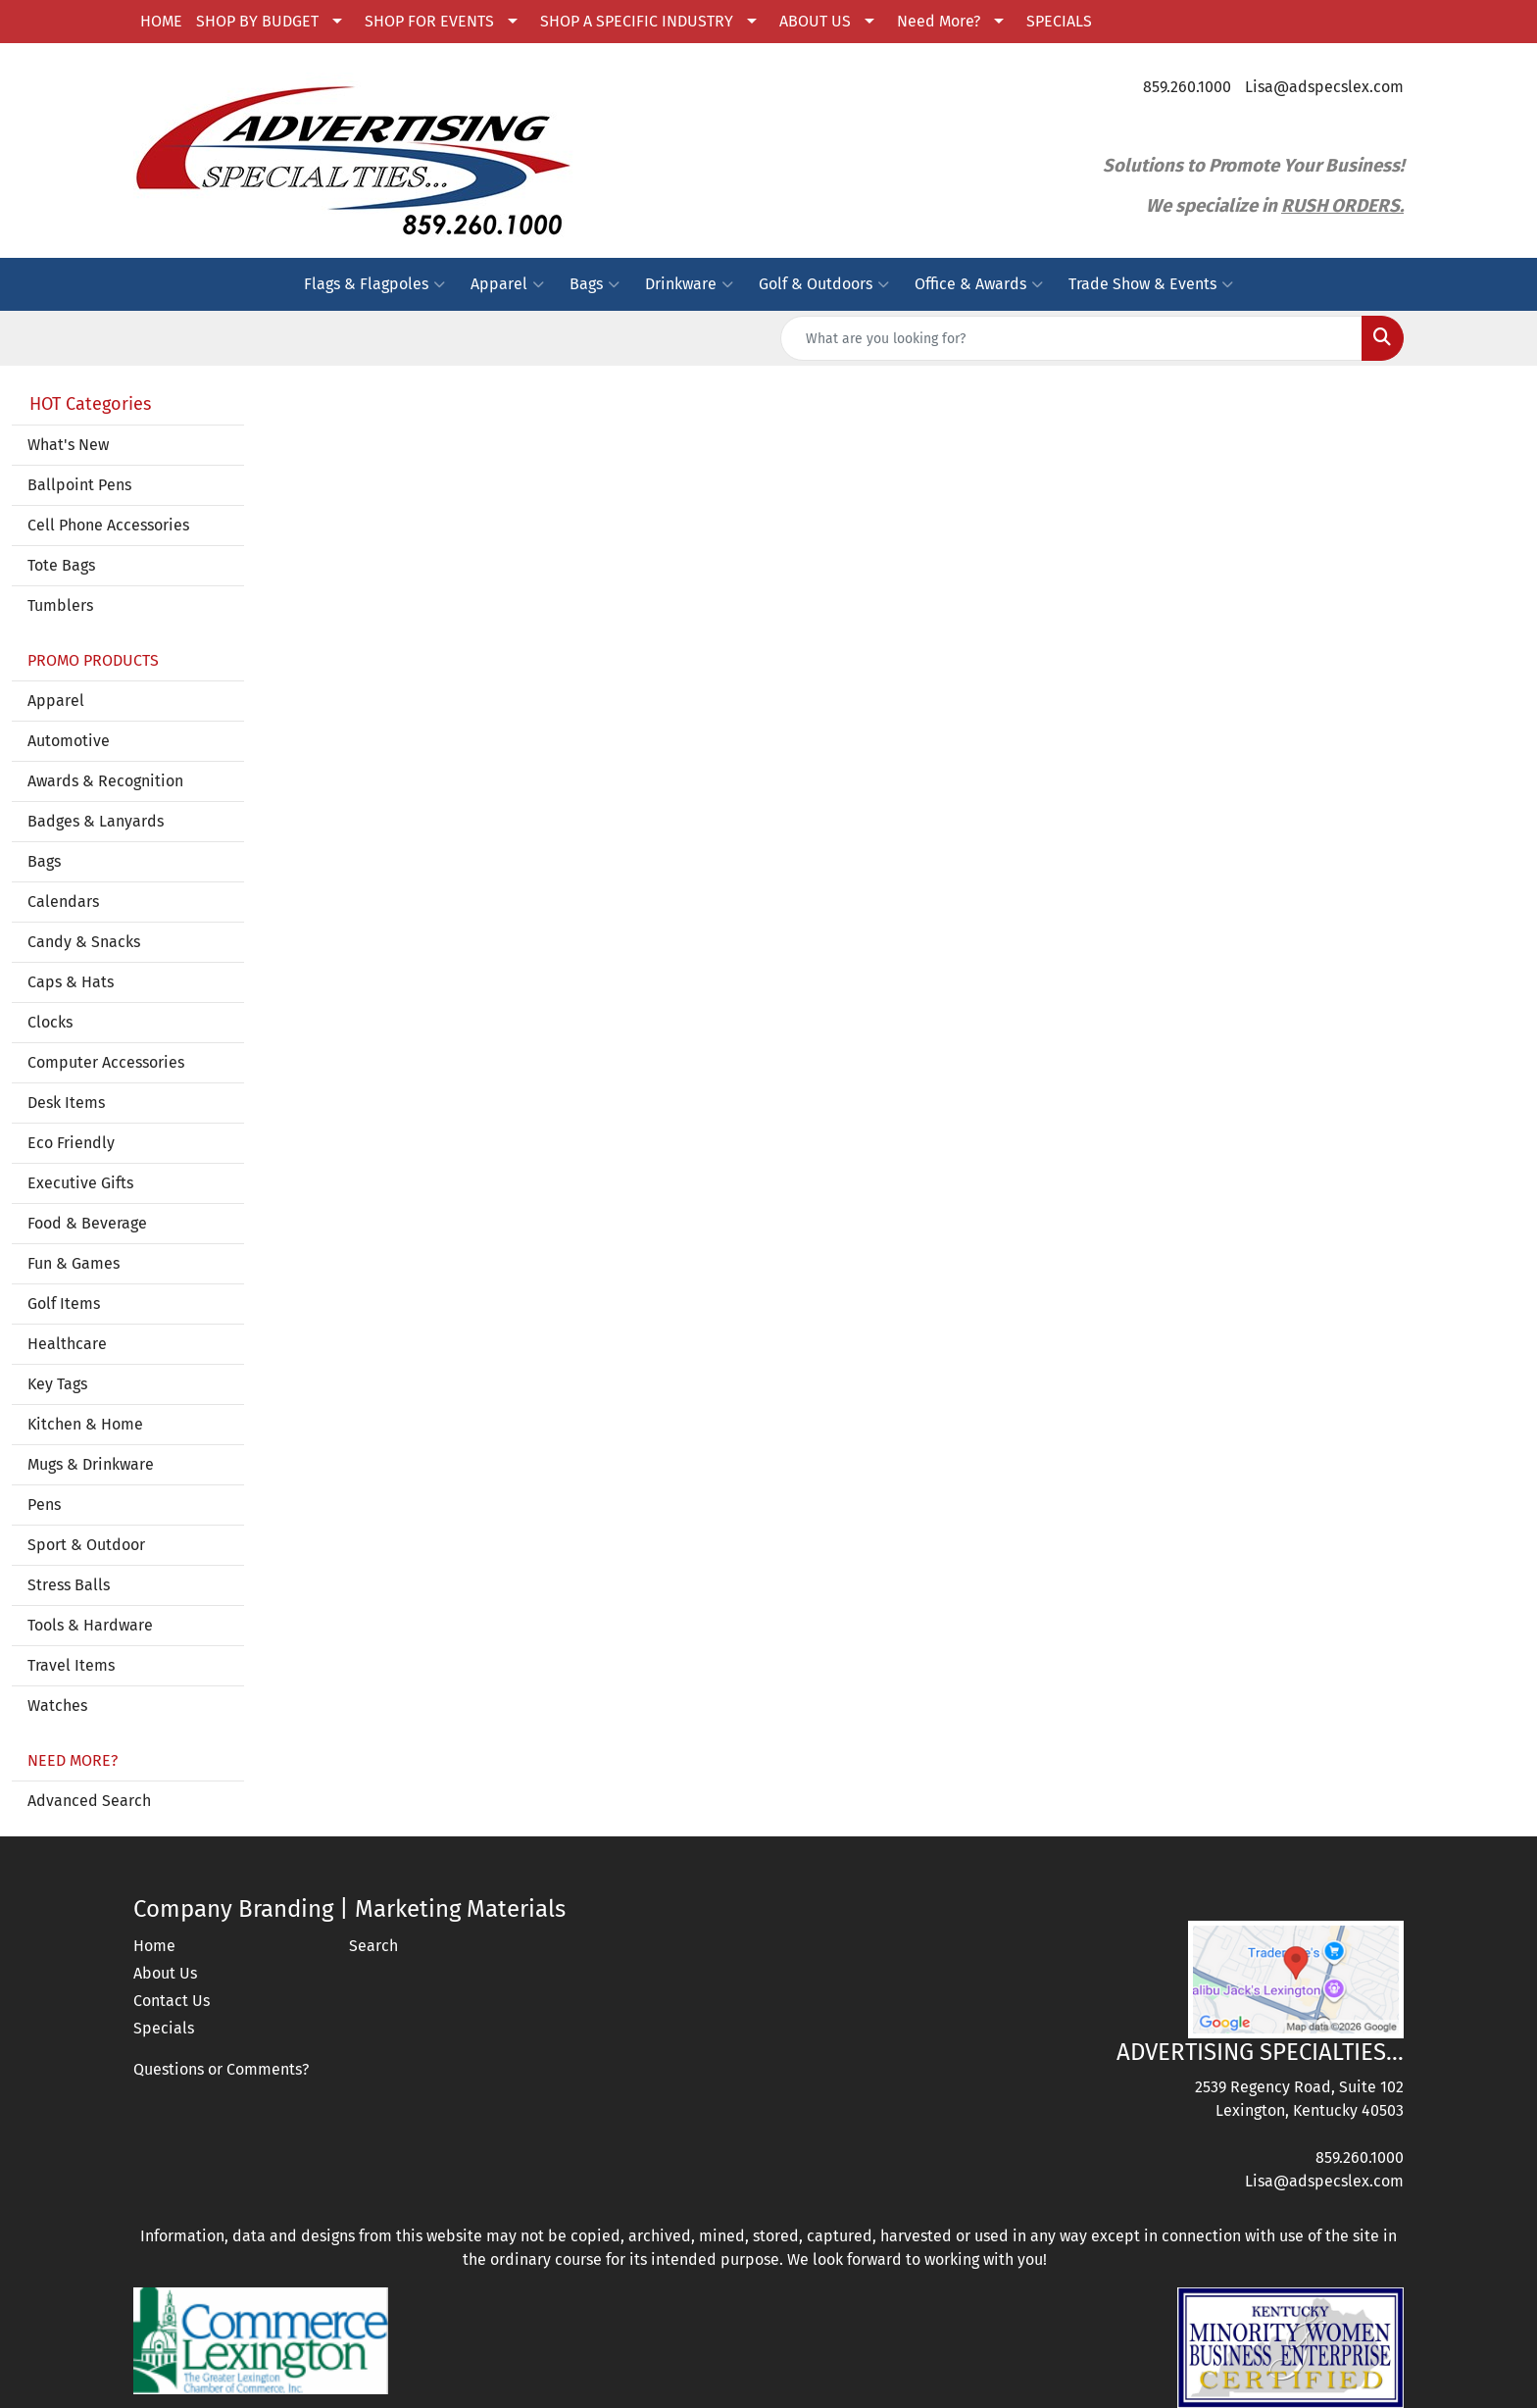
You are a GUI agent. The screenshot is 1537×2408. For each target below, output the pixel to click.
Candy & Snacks (83, 941)
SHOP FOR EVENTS (429, 21)
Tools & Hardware (90, 1625)
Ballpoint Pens (79, 485)
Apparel (507, 284)
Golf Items (63, 1303)
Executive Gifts (80, 1183)
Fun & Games (73, 1263)
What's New (68, 444)
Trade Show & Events (1150, 284)
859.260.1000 (1187, 86)
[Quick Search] (1071, 338)
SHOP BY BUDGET (257, 21)
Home (154, 1945)
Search (373, 1945)
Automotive (68, 740)
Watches (57, 1705)
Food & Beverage (87, 1223)
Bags (595, 284)
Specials (163, 2028)
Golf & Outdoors (824, 284)
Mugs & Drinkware (90, 1464)
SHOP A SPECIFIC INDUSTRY (636, 21)
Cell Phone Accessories (108, 525)
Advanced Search (89, 1800)
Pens (44, 1504)
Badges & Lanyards (95, 821)
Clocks (50, 1022)
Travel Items (71, 1665)
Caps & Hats (70, 982)
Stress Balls (68, 1585)
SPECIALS (1059, 21)
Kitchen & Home (85, 1424)
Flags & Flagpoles (374, 284)
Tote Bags (61, 565)
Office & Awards (979, 284)
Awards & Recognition (105, 781)
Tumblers (60, 605)
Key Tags (57, 1384)
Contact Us (171, 2000)
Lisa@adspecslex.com (1324, 86)
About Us (165, 1973)
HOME (161, 21)
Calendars (63, 901)
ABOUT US (815, 21)
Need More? (938, 21)
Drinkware (689, 284)
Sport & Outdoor (86, 1544)
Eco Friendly (71, 1142)
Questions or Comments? (221, 2069)
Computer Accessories (105, 1062)
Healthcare (67, 1343)
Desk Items (66, 1102)
